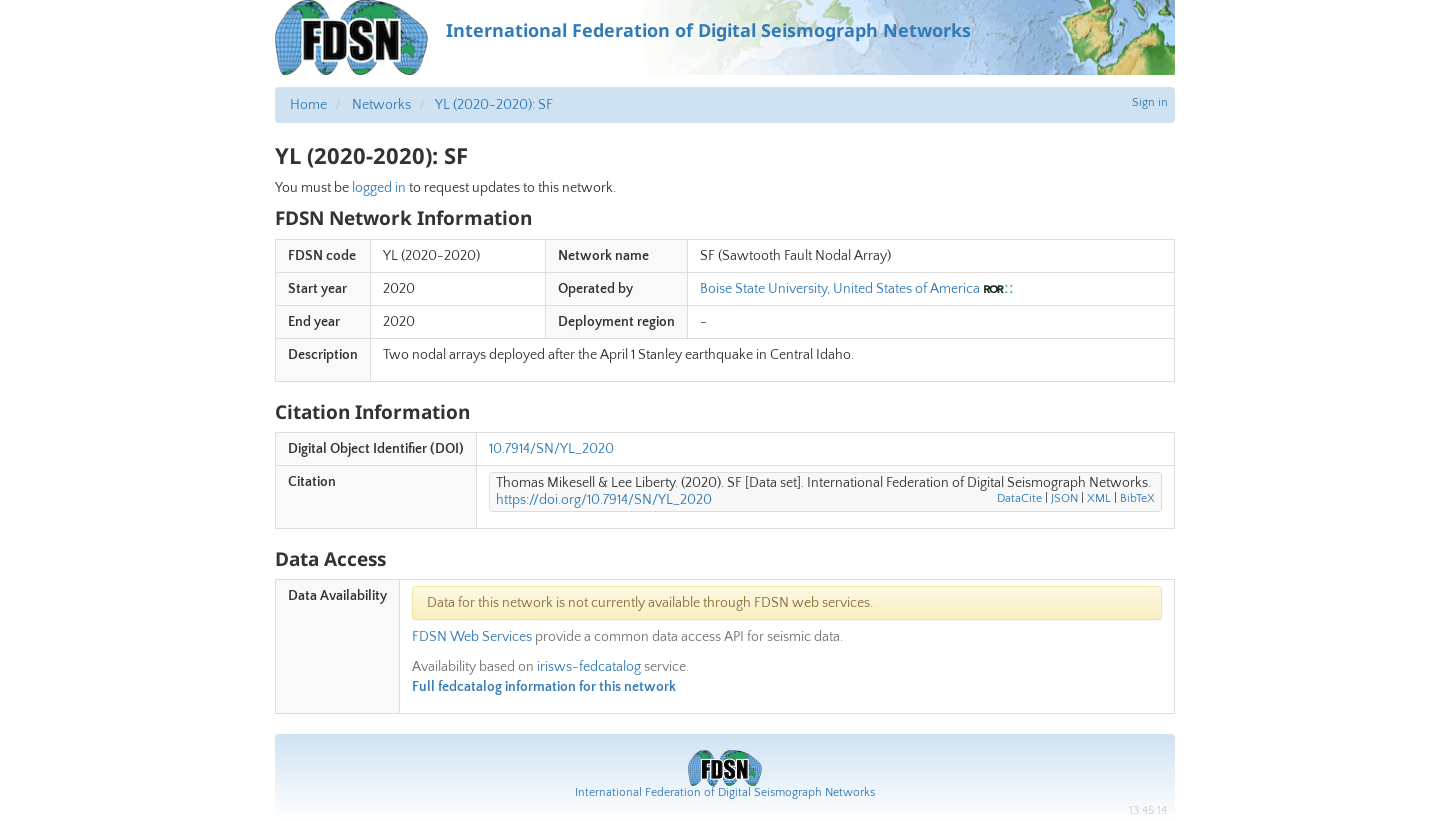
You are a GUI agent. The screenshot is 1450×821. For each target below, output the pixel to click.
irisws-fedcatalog (589, 667)
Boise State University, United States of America (840, 289)
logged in (379, 188)
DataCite (1019, 498)
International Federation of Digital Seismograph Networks (725, 792)
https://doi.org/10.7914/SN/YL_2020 (604, 500)
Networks (381, 105)
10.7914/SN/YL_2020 (551, 449)
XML (1099, 498)
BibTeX (1137, 498)
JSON (1064, 498)
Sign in (1150, 102)
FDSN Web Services (472, 637)
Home (308, 105)
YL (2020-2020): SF (494, 105)
